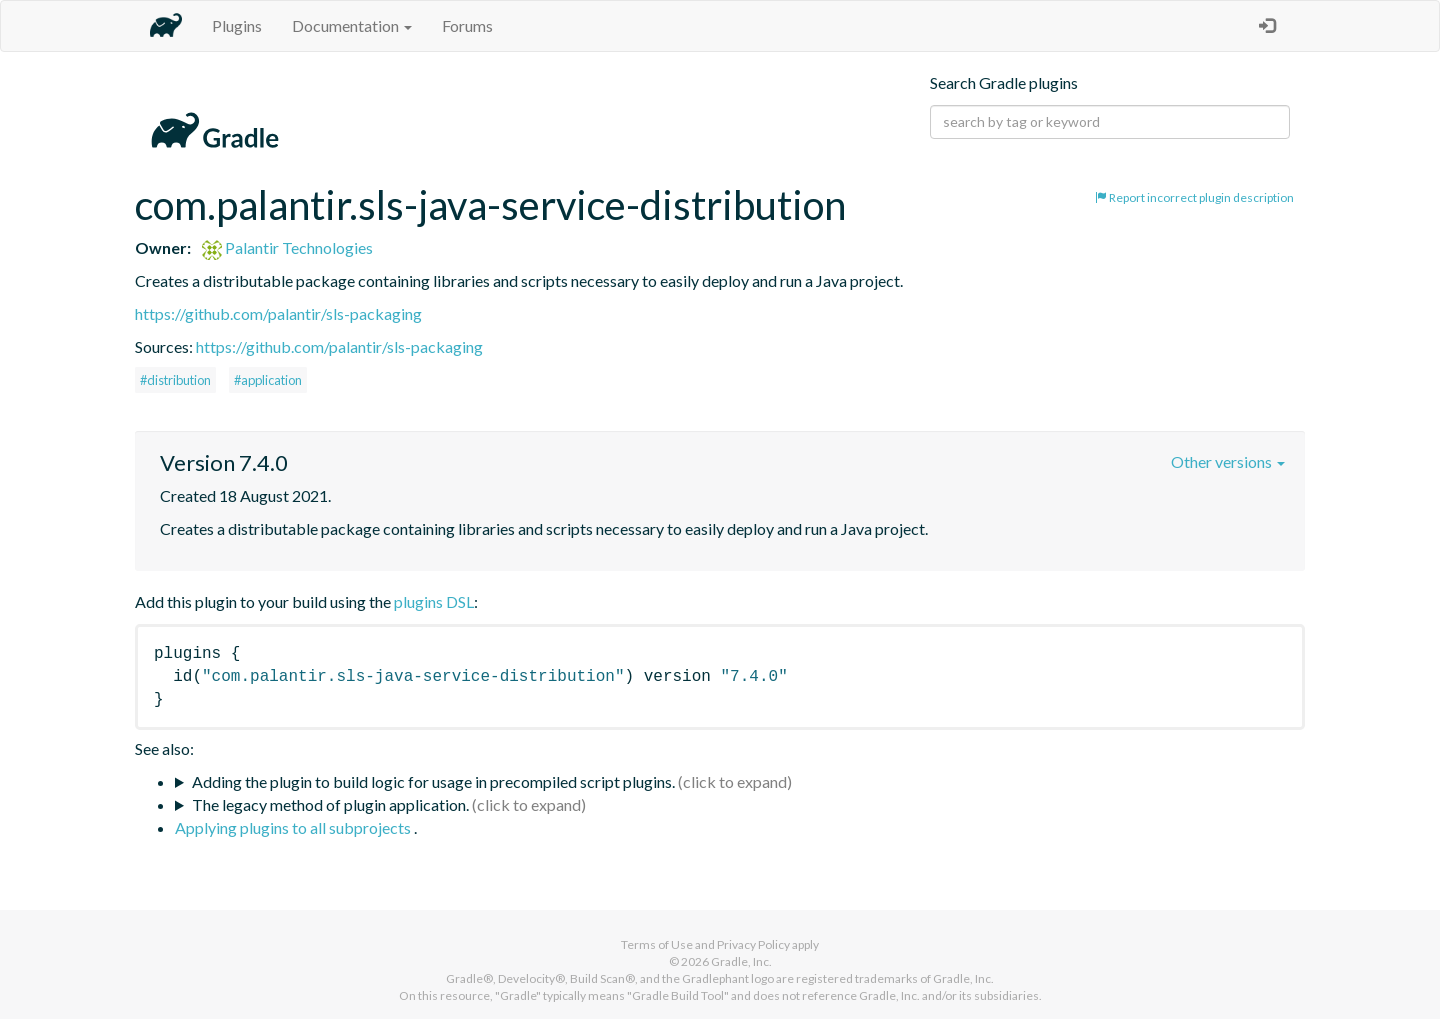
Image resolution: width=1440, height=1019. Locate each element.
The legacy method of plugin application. (330, 804)
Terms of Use (657, 944)
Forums (467, 25)
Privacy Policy (753, 944)
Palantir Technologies (287, 247)
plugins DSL (434, 601)
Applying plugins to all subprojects (294, 827)
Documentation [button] (352, 25)
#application (268, 380)
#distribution (175, 380)
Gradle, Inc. (741, 961)
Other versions (1228, 461)
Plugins (237, 25)
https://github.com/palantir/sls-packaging (278, 313)
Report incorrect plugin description (1194, 197)
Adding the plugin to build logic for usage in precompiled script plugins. (433, 781)
